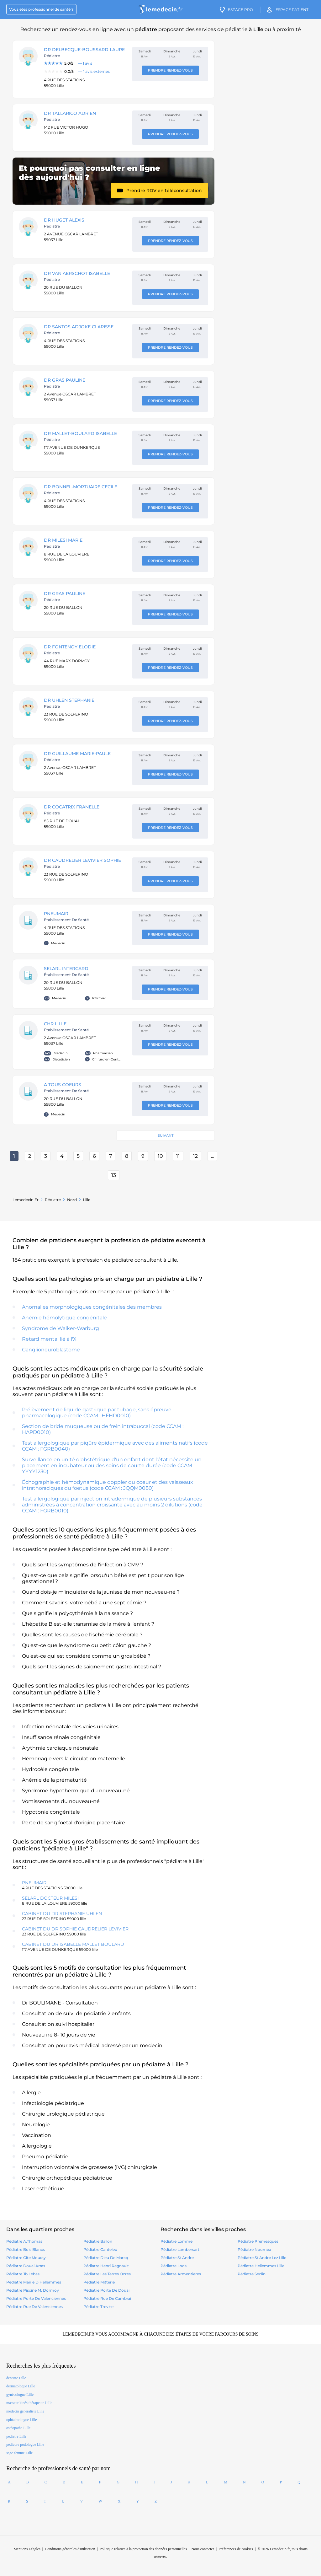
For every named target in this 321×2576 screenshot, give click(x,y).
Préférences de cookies (235, 2549)
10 (160, 1156)
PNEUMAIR (56, 913)
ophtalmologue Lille (21, 2420)
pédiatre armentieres (180, 2274)
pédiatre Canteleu (100, 2249)
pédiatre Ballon (97, 2241)
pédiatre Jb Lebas (22, 2274)
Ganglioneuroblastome (51, 1350)
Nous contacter (202, 2549)
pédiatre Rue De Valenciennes (34, 2306)
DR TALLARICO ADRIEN (70, 113)
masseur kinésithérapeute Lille (29, 2403)
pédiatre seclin (252, 2274)
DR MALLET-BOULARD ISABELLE (80, 433)
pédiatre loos (173, 2265)
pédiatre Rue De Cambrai (107, 2298)
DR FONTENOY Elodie (70, 647)
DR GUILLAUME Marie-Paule (77, 753)
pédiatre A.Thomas (24, 2241)
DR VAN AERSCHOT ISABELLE (77, 273)
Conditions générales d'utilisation (70, 2549)
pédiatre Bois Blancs (25, 2249)
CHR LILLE (55, 1024)
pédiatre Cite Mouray (26, 2257)
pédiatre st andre (177, 2257)
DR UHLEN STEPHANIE (69, 700)
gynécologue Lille (20, 2394)
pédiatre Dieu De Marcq (105, 2257)
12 (195, 1156)
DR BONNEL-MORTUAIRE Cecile (80, 487)
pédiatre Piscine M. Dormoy (32, 2290)
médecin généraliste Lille (25, 2411)
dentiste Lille (16, 2378)
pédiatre (53, 1199)
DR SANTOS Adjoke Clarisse (78, 327)
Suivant (165, 1135)
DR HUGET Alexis (64, 220)
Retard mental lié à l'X (49, 1339)
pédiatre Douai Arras (25, 2265)
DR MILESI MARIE (63, 540)
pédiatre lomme (176, 2241)
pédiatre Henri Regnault (106, 2265)
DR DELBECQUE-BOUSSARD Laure (84, 49)
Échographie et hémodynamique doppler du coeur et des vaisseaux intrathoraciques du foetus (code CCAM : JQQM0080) (107, 1485)
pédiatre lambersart (179, 2249)
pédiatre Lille (16, 2436)
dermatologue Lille (20, 2386)
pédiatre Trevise (98, 2306)
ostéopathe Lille (18, 2428)
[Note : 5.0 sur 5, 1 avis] (85, 63)
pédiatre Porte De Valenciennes (36, 2298)
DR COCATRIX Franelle (71, 807)
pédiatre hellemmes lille (261, 2265)
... (212, 1156)
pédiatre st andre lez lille (262, 2257)
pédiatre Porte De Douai (106, 2290)
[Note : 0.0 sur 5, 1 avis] (85, 71)
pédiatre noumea (254, 2249)
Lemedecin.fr (26, 1199)
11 (178, 1156)
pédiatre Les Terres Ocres (107, 2274)
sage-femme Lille (19, 2453)
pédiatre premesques (258, 2241)
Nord (72, 1199)
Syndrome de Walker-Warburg (60, 1328)
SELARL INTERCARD (66, 968)
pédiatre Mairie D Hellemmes (33, 2282)
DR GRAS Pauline (64, 380)
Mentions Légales (26, 2549)
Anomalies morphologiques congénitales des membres (92, 1307)
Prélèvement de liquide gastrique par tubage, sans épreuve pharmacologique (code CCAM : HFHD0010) (96, 1413)
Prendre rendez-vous (170, 70)
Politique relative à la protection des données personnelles (143, 2549)
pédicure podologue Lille (25, 2444)
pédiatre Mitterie (99, 2282)
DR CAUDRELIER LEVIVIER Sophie (82, 860)
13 (113, 1175)
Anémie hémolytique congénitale (64, 1318)
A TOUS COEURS (62, 1084)
